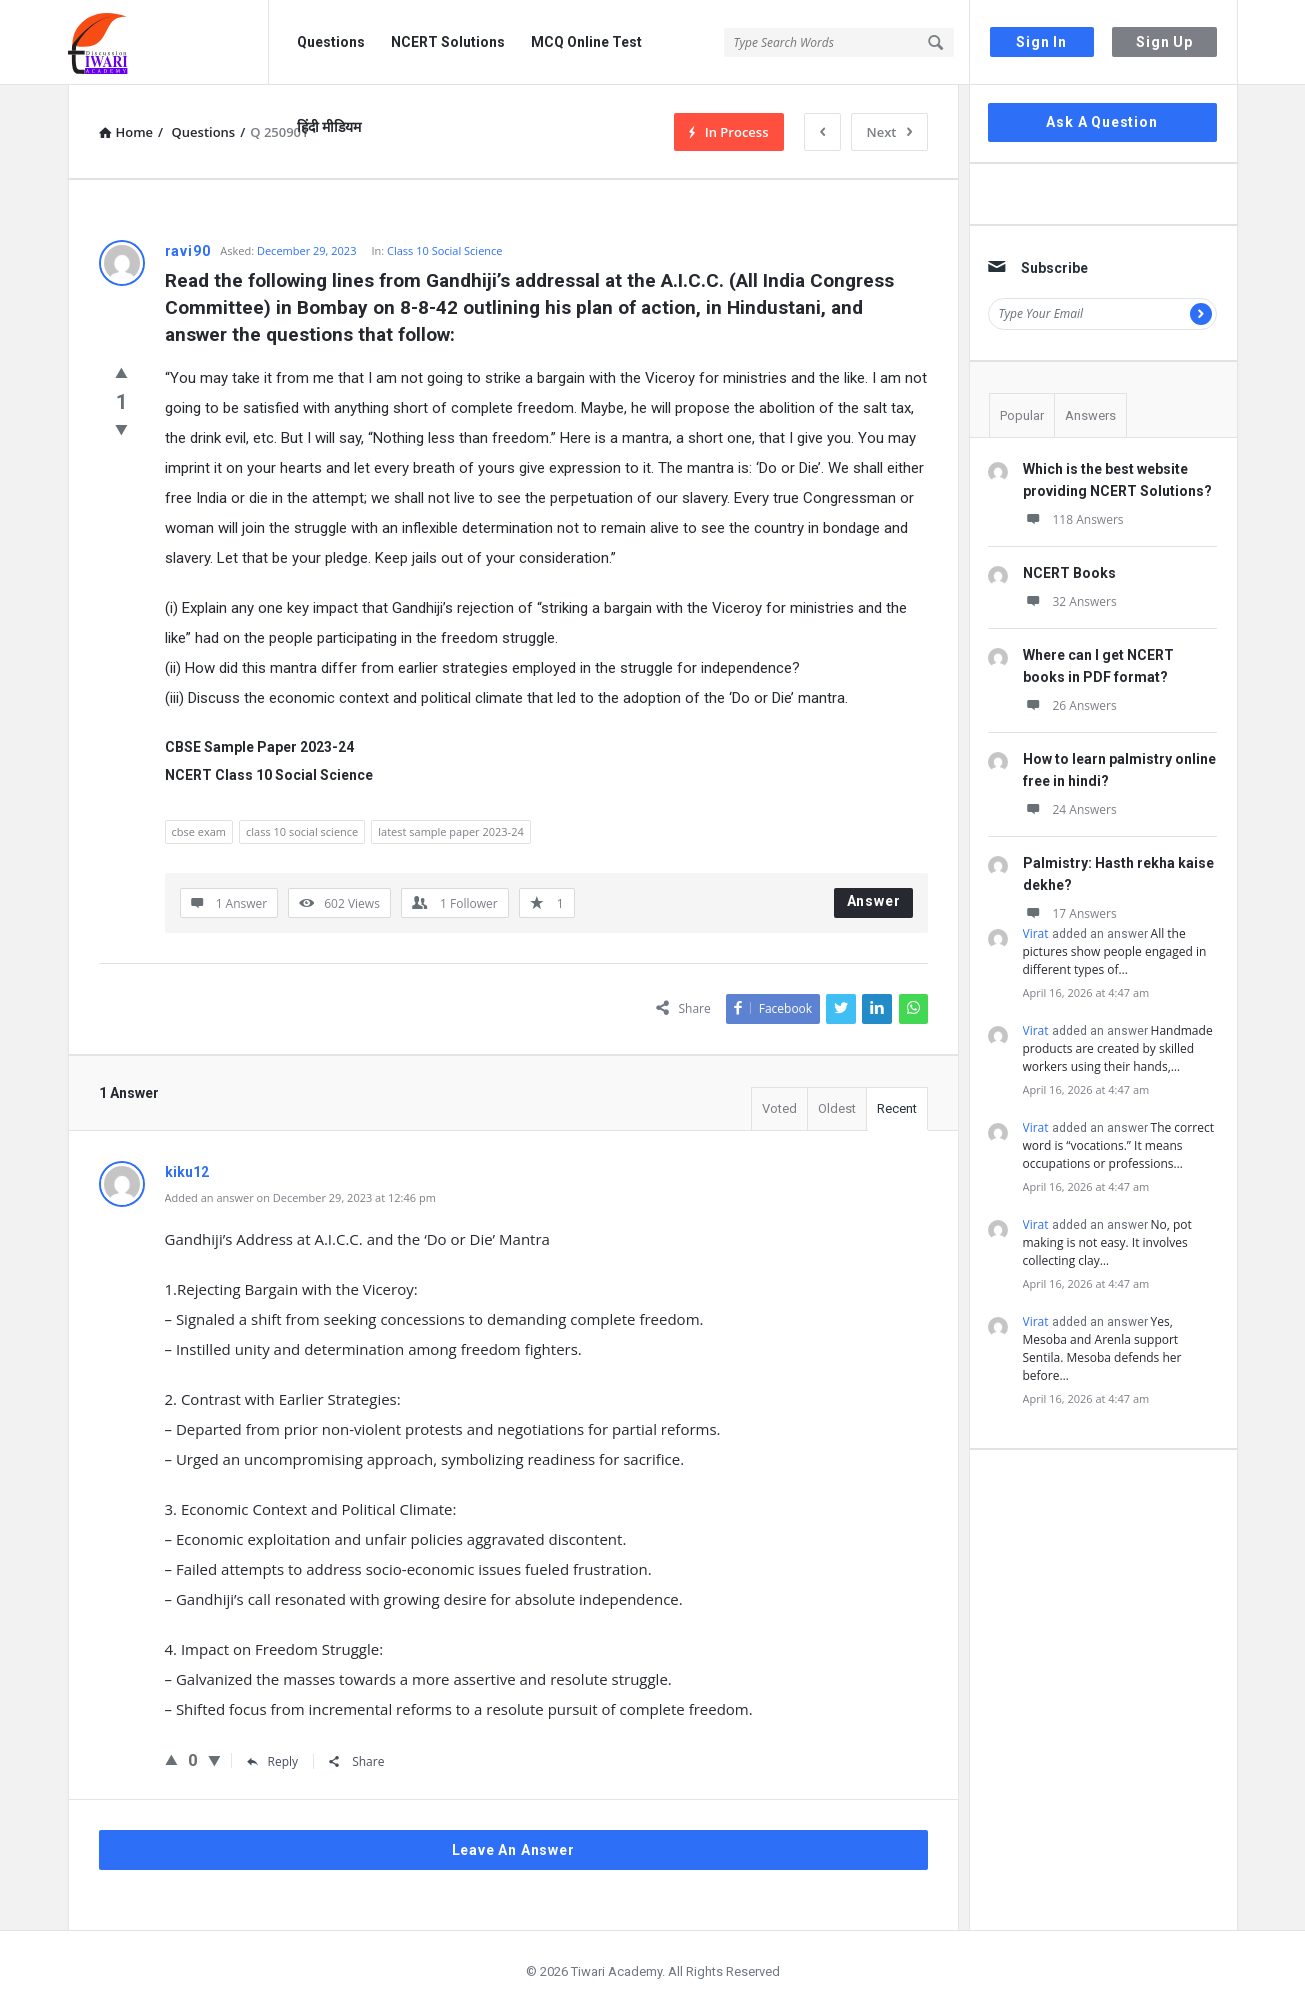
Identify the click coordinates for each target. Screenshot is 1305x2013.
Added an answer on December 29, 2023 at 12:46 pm (300, 1197)
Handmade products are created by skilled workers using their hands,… (1118, 1048)
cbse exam (199, 831)
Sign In (1041, 42)
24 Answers (1070, 809)
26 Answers (1070, 705)
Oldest (837, 1108)
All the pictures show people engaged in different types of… (1115, 951)
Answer (874, 901)
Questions (331, 42)
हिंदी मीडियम (329, 127)
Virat (1036, 933)
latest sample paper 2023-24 (450, 831)
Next (889, 132)
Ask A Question (1101, 122)
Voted (779, 1108)
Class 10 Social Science (444, 250)
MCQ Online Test (586, 42)
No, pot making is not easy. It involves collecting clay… (1107, 1242)
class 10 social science (302, 831)
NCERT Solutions (448, 42)
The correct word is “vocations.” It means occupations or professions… (1118, 1145)
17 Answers (1070, 913)
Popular (1022, 415)
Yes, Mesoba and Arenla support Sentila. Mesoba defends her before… (1102, 1348)
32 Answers (1070, 601)
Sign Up (1164, 42)
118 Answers (1073, 519)
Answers (1090, 415)
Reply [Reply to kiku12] (273, 1761)
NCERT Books (1069, 573)
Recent (897, 1108)
